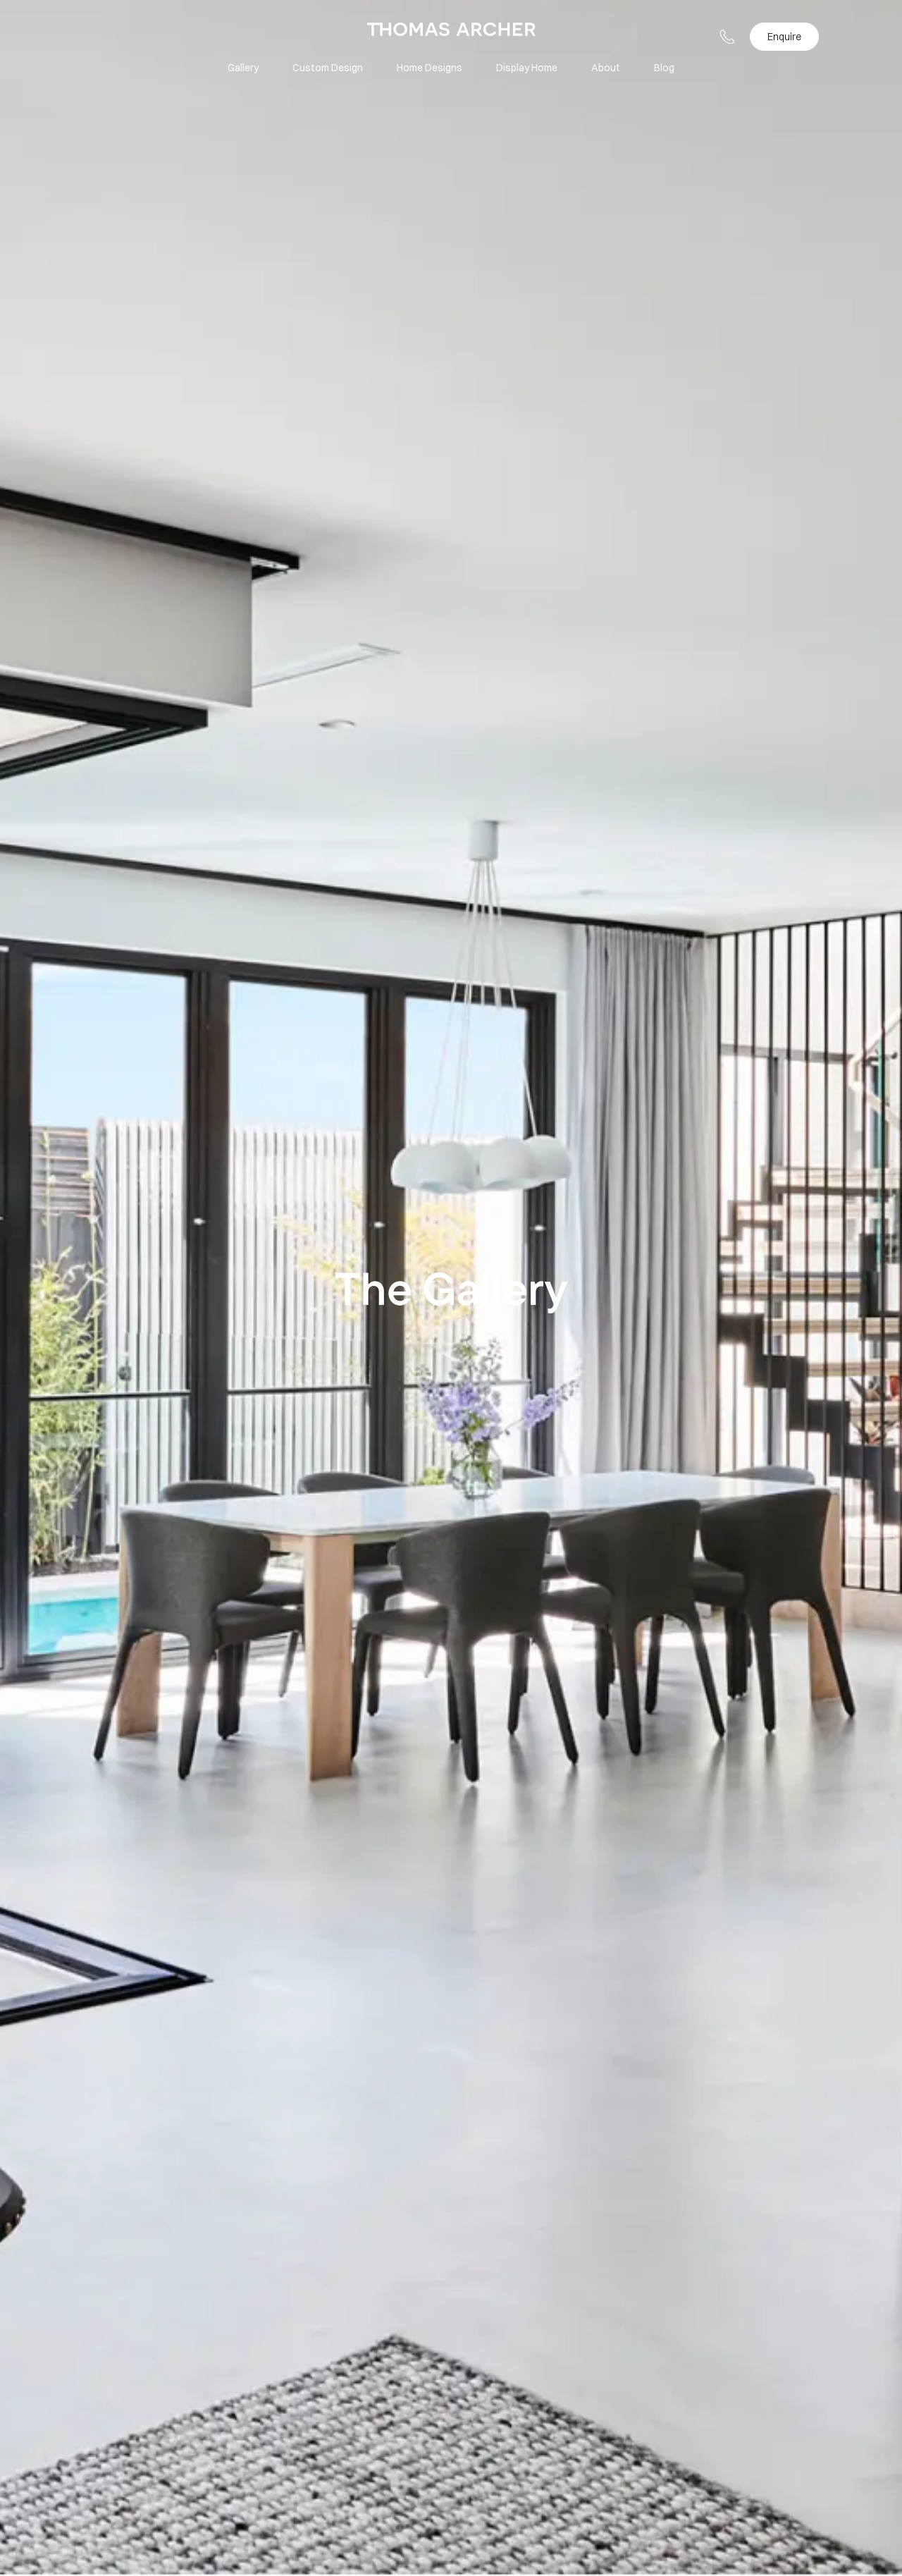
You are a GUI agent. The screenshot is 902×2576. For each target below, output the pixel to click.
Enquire (784, 36)
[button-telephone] (727, 37)
